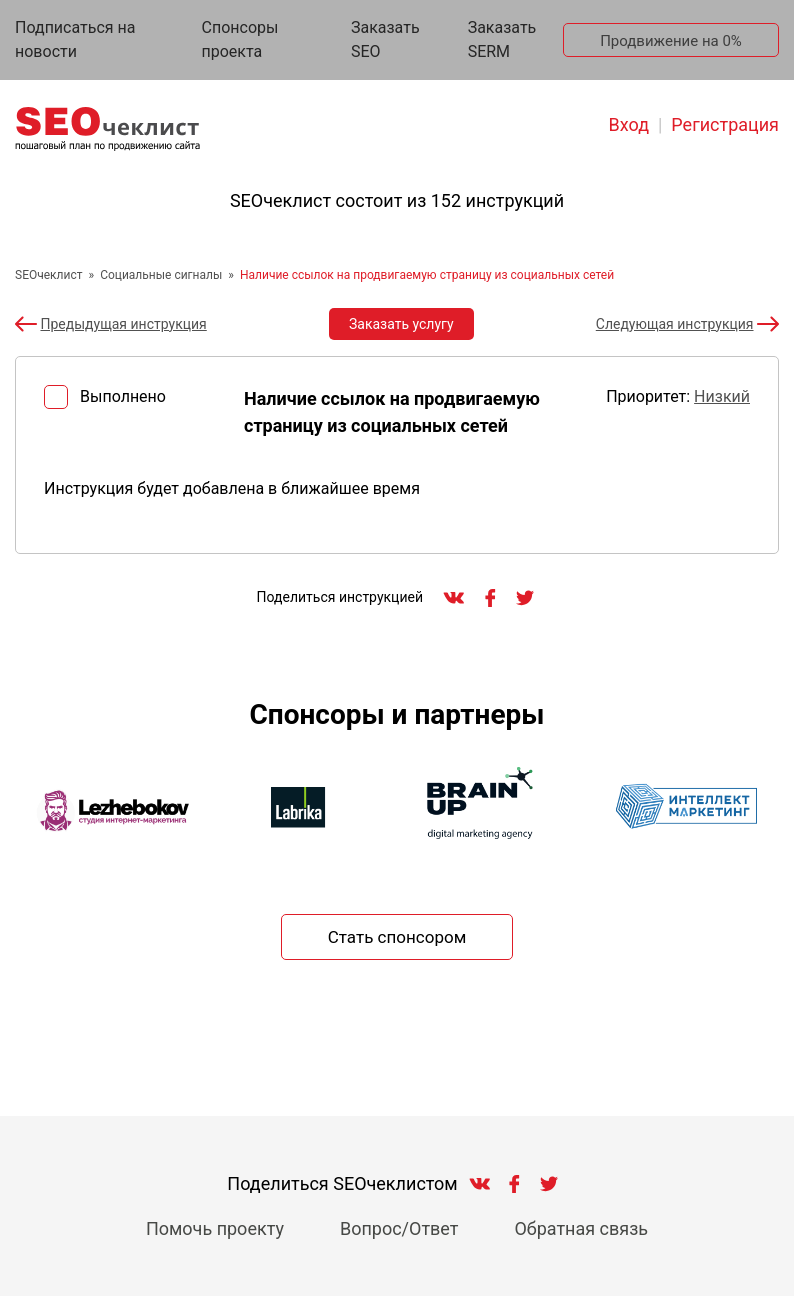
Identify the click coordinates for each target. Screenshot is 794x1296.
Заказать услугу (401, 324)
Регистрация (725, 124)
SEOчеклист (49, 275)
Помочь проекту (215, 1228)
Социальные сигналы (161, 275)
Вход (629, 124)
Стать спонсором (397, 937)
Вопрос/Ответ (399, 1228)
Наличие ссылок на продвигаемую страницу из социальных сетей (427, 275)
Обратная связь (581, 1228)
